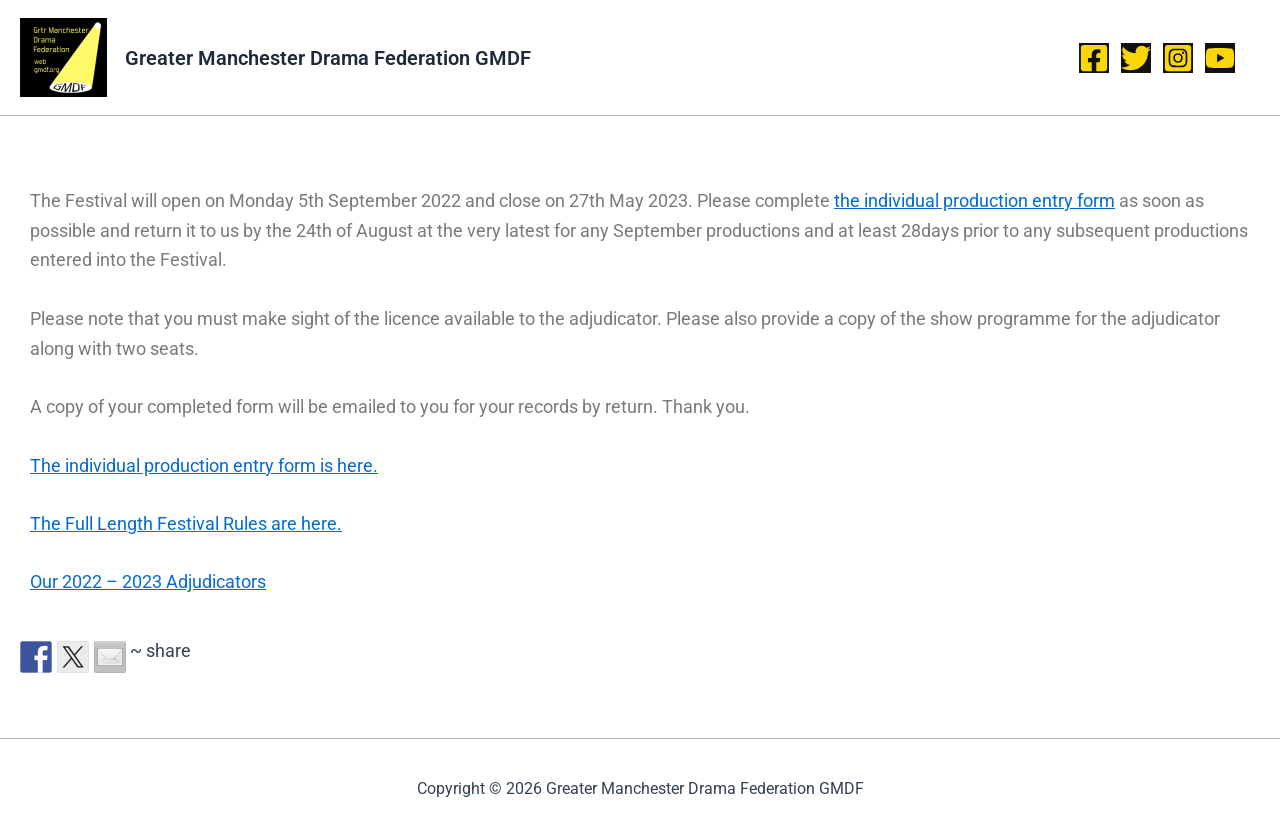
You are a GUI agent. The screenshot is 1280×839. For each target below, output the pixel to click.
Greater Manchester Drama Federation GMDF (328, 58)
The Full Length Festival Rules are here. (186, 523)
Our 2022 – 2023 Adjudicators (148, 581)
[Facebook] (1094, 58)
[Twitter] (1136, 58)
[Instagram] (1178, 58)
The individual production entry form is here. (204, 465)
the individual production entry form (974, 200)
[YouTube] (1220, 58)
